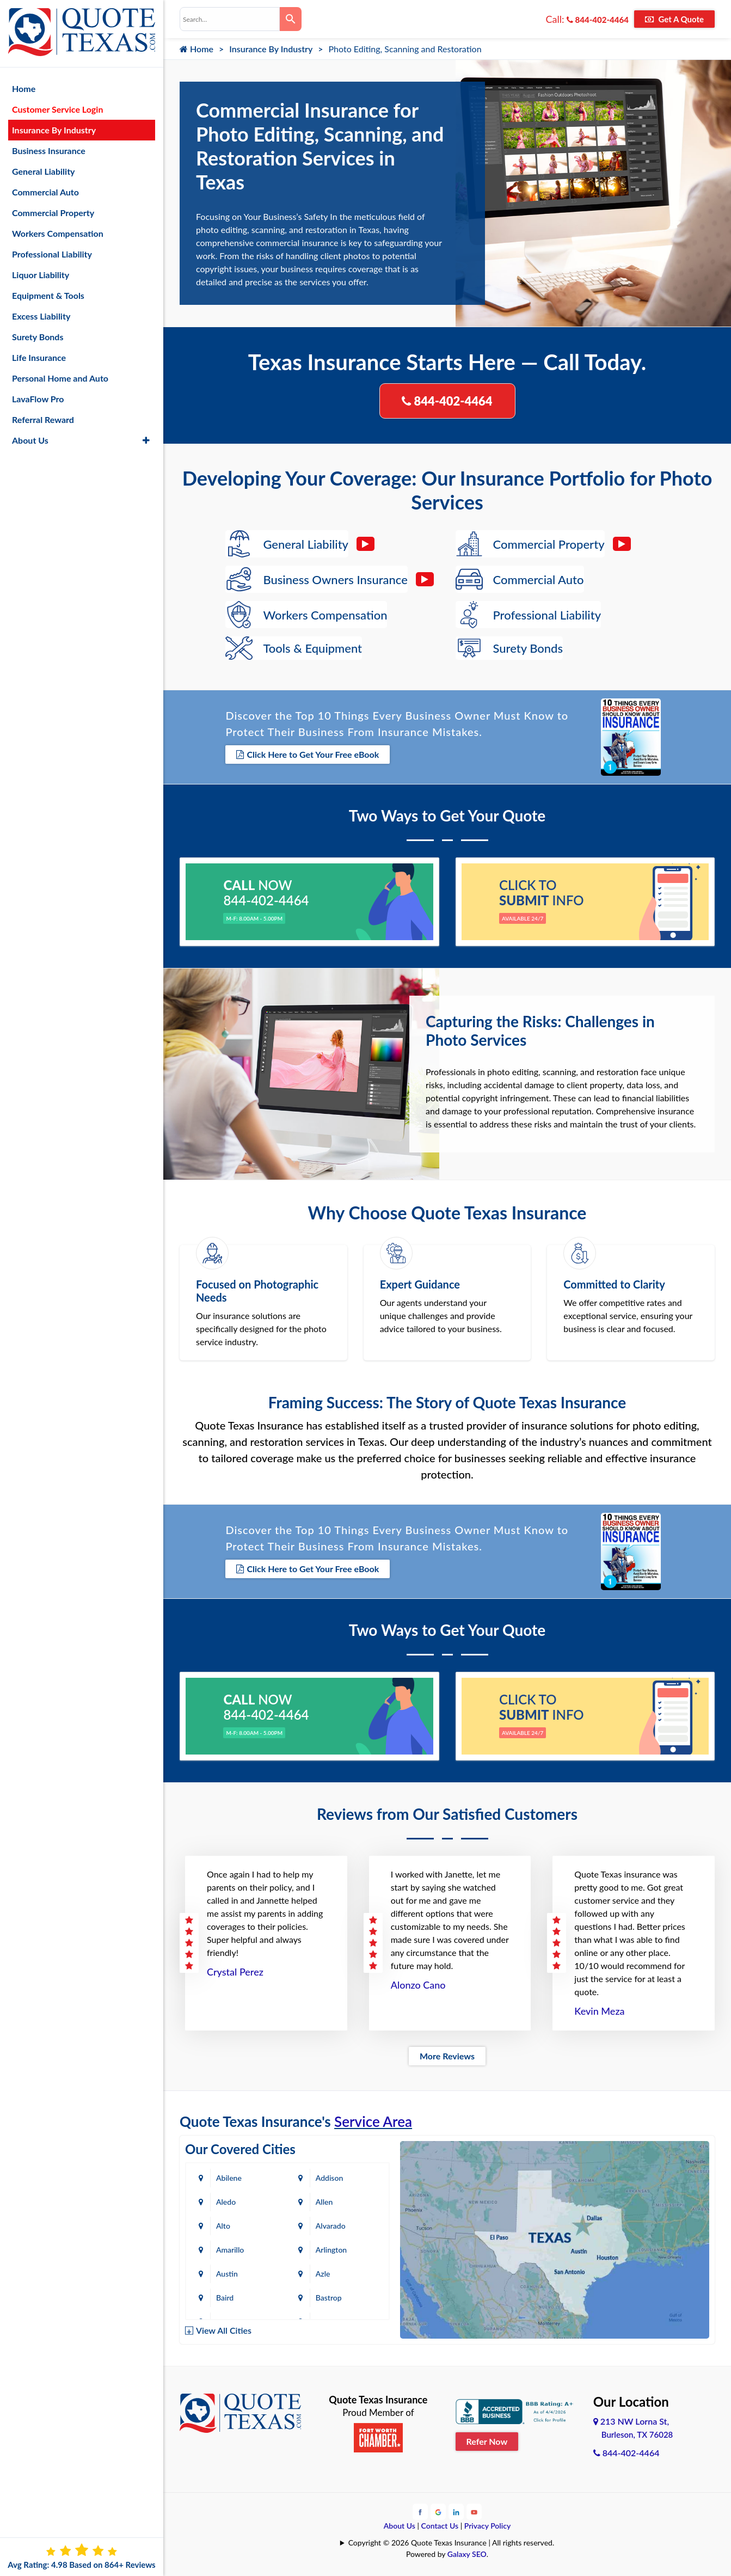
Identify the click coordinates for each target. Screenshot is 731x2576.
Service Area (373, 2121)
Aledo (226, 2201)
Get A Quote (674, 19)
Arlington (331, 2249)
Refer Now (487, 2441)
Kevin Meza (599, 2011)
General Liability (43, 171)
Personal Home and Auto (60, 378)
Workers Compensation (57, 233)
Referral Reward (43, 419)
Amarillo (230, 2249)
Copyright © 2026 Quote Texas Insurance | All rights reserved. (451, 2542)
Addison (329, 2177)
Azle (323, 2273)
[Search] (291, 19)
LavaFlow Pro (38, 399)
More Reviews (447, 2056)
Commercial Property (53, 212)
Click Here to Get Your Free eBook (307, 754)
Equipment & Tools (48, 295)
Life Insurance (39, 357)
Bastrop (329, 2297)
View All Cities (223, 2330)
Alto (223, 2225)
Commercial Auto (45, 192)
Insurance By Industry (270, 49)
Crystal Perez (235, 1972)
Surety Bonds (38, 337)
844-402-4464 (598, 19)
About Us (399, 2525)
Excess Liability (41, 316)
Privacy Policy (487, 2525)
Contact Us (440, 2525)
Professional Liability (52, 254)
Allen (324, 2201)
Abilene (229, 2177)
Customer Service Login (57, 109)
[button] (146, 440)
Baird (225, 2297)
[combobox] (230, 19)
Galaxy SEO (467, 2554)
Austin (227, 2273)
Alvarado (331, 2225)
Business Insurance (48, 150)
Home (196, 49)
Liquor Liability (40, 274)
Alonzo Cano (418, 1985)
